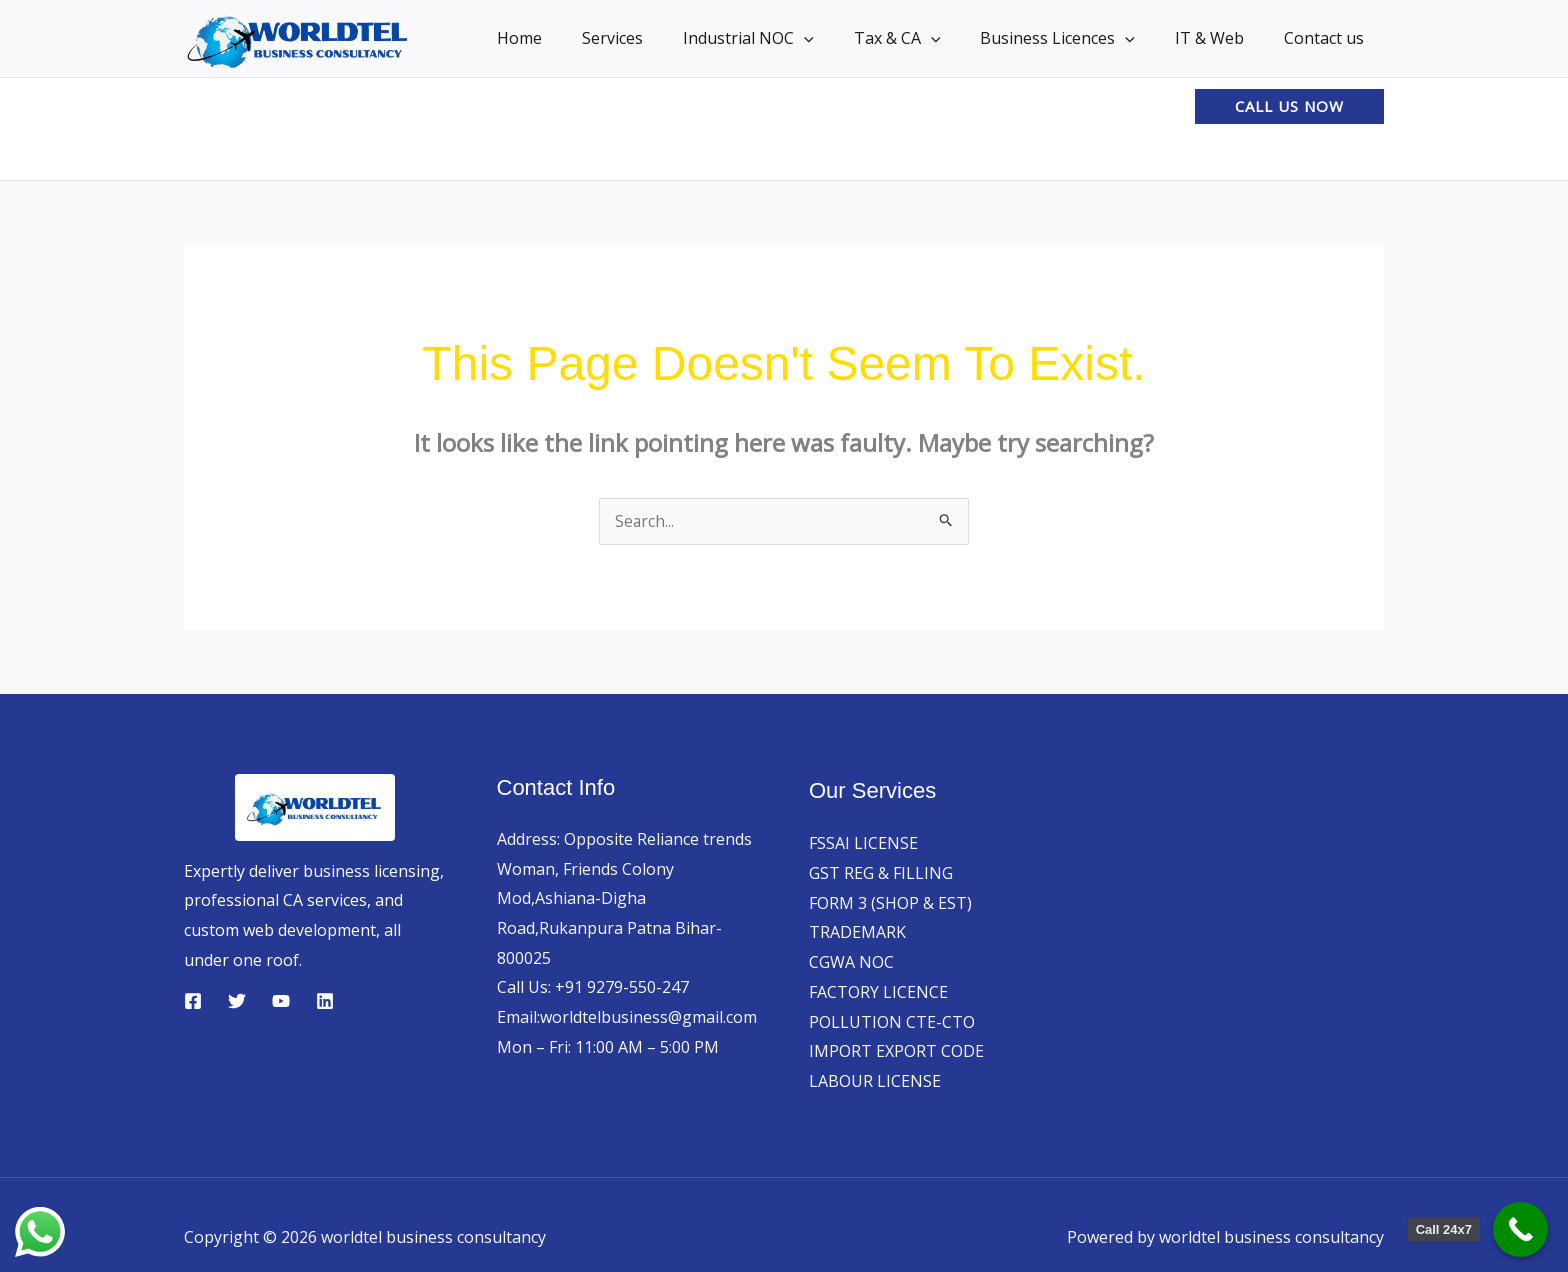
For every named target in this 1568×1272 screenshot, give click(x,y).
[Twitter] (237, 1002)
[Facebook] (193, 1002)
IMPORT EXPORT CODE (896, 1052)
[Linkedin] (325, 1002)
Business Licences (1077, 38)
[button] (840, 38)
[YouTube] (281, 1002)
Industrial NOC (784, 38)
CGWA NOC (851, 963)
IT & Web (1221, 38)
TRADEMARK (857, 933)
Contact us (1328, 38)
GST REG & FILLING (881, 874)
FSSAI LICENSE (863, 844)
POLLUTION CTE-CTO (892, 1023)
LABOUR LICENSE (875, 1082)
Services (656, 38)
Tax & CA (925, 38)
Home (571, 38)
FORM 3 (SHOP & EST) (890, 904)
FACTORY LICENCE (878, 993)
